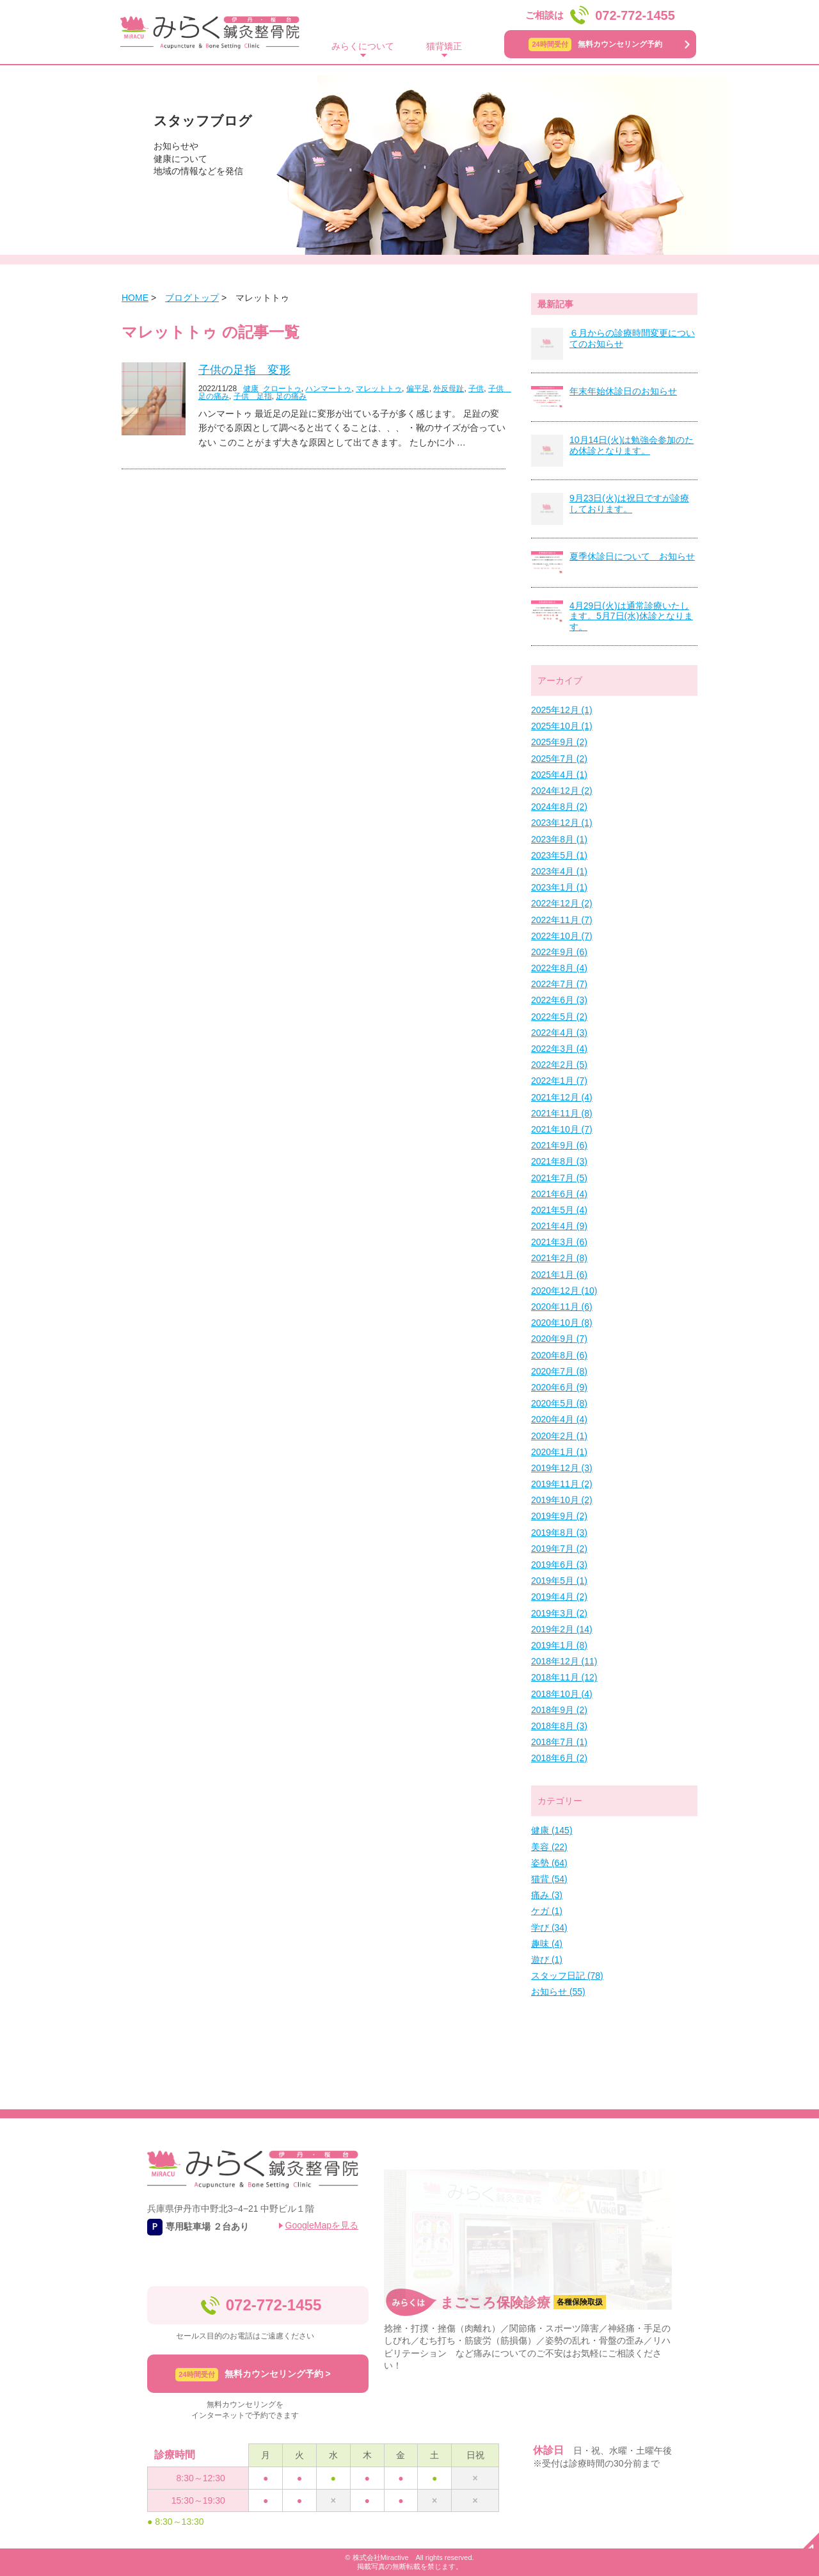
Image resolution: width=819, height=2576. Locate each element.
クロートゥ (282, 388)
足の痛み (291, 396)
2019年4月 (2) (559, 1596)
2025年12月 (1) (561, 710)
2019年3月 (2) (559, 1613)
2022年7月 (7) (559, 984)
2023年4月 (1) (559, 871)
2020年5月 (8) (559, 1403)
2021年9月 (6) (559, 1145)
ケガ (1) (546, 1911)
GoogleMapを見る (321, 2225)
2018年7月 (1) (559, 1742)
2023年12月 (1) (561, 822)
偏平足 (417, 388)
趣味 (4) (546, 1943)
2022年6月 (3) (559, 1000)
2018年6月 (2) (559, 1758)
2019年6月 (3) (559, 1564)
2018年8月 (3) (559, 1726)
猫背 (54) (549, 1879)
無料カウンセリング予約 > (252, 2374)
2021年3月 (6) (559, 1242)
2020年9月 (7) (559, 1338)
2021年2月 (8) (559, 1258)
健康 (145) (552, 1830)
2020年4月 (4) (559, 1419)
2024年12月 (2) (561, 790)
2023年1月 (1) (559, 887)
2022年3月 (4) (559, 1048)
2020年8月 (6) (559, 1355)
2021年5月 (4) (559, 1210)
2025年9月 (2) (559, 742)
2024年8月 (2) (559, 806)
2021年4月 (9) (559, 1226)
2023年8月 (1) (559, 839)
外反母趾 (448, 388)
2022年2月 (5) (559, 1064)
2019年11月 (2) (561, 1484)
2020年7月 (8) (559, 1371)
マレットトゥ (379, 388)
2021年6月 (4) (559, 1194)
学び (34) (549, 1927)
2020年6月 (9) (559, 1387)
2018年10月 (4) (561, 1694)
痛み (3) (546, 1895)
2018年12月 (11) (564, 1661)
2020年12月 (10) (564, 1290)
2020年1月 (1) (559, 1452)
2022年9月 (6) (559, 952)
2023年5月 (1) (559, 855)
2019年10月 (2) (561, 1500)
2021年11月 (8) (561, 1113)
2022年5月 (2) (559, 1016)
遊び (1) (546, 1959)
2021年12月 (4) (561, 1097)
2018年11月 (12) (564, 1677)
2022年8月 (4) (559, 968)
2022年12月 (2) (561, 903)
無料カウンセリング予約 (595, 44)
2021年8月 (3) (559, 1161)
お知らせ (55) (558, 1991)
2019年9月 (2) (559, 1516)
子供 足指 (253, 396)
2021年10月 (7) (561, 1129)
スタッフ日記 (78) (567, 1975)
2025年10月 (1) (561, 726)
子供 (476, 388)
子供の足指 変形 (244, 370)
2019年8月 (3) (559, 1532)
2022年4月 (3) (559, 1032)
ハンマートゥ (328, 388)
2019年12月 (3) (561, 1468)
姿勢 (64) (549, 1863)
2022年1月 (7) (559, 1080)
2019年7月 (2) (559, 1548)
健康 (250, 388)
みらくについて (362, 46)
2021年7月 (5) (559, 1178)
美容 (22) (549, 1847)
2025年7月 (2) (559, 758)
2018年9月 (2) (559, 1710)
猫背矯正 (444, 46)
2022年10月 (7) (561, 936)
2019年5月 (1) (559, 1580)
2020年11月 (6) (561, 1306)
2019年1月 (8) (559, 1645)
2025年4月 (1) (559, 774)
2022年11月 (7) (561, 920)
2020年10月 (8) (561, 1322)
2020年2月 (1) (559, 1436)
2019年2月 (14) (561, 1629)
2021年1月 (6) (559, 1274)
